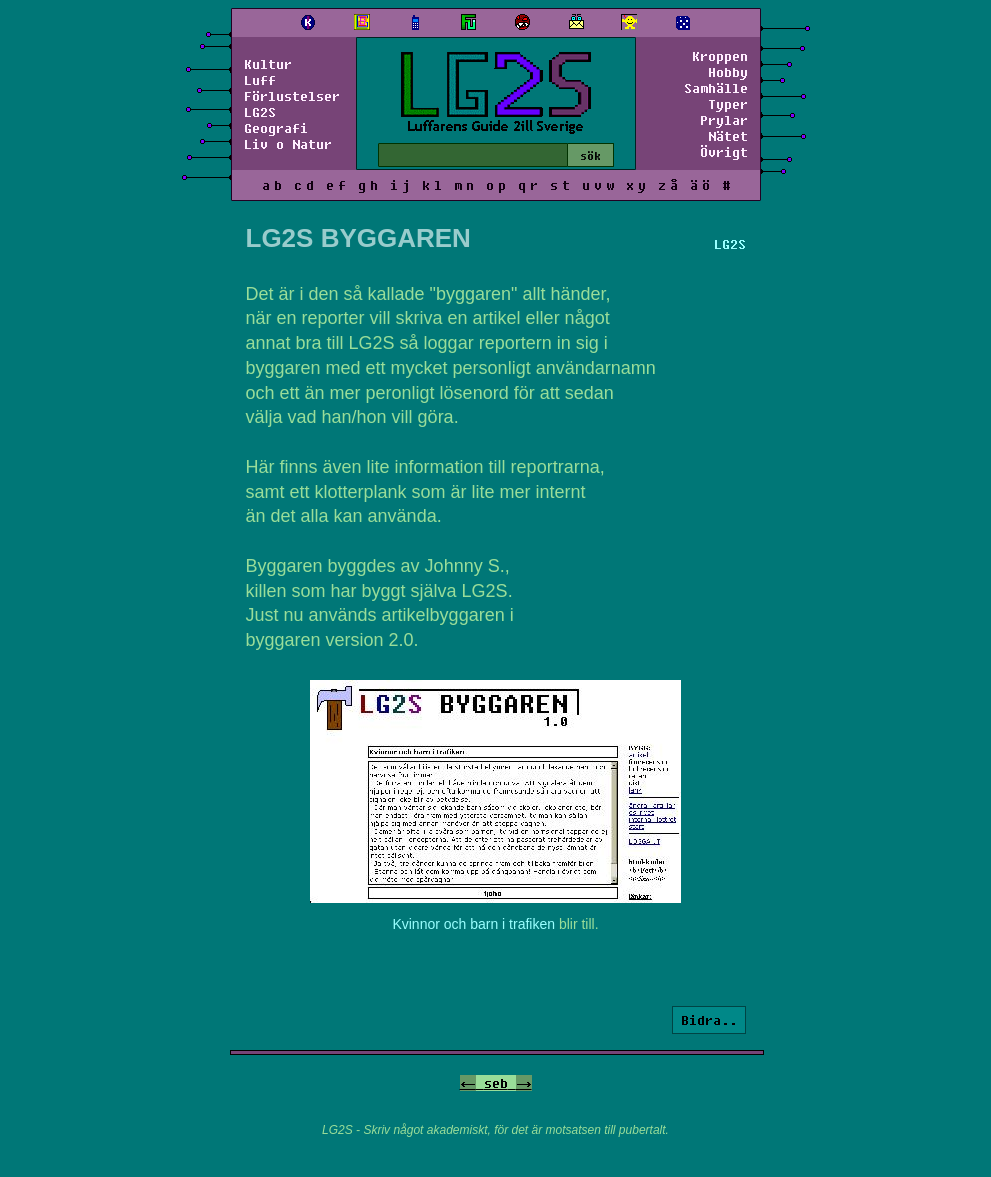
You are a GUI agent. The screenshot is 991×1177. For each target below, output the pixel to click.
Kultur (268, 64)
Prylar (724, 120)
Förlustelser (292, 96)
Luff (260, 80)
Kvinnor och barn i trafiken (473, 924)
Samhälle (716, 88)
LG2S (260, 112)
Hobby (728, 72)
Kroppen (720, 56)
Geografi (276, 128)
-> (524, 1083)
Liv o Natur (288, 144)
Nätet (728, 136)
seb (496, 1083)
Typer (728, 104)
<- (468, 1083)
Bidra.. (709, 1020)
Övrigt (724, 152)
